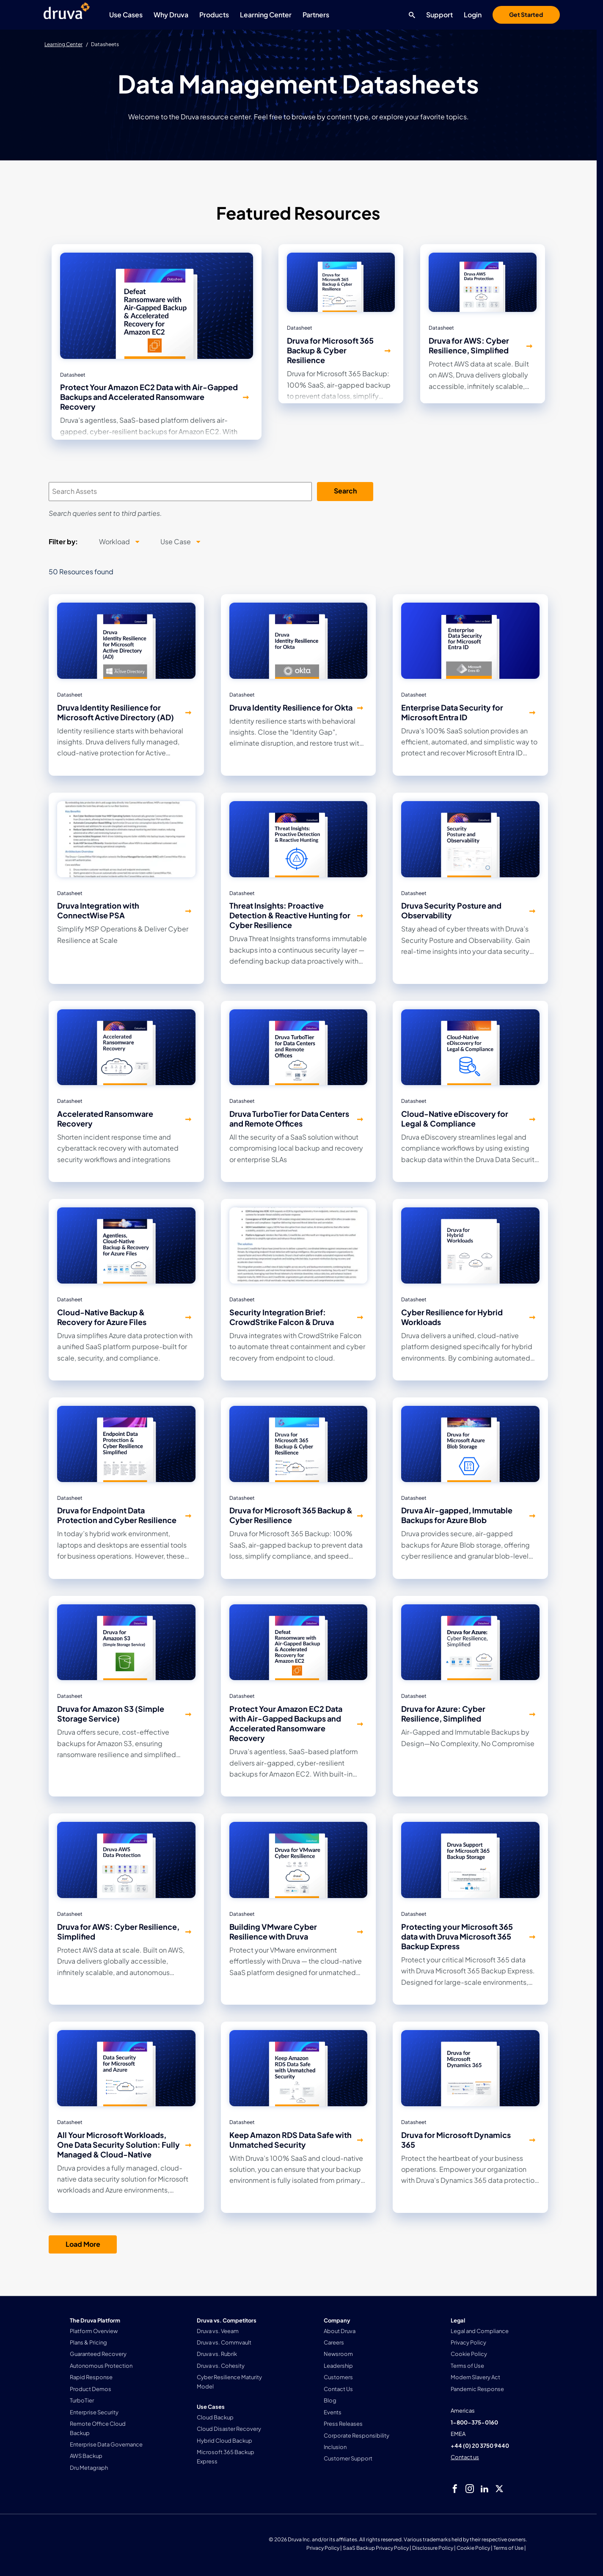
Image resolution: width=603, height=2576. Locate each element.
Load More (83, 2244)
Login (473, 14)
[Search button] (410, 15)
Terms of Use (508, 2548)
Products (214, 14)
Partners (316, 14)
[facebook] (455, 2489)
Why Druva (171, 14)
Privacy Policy (322, 2548)
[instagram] (469, 2489)
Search (345, 490)
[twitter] (499, 2489)
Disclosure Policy (432, 2548)
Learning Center (266, 14)
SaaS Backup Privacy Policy (376, 2548)
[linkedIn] (484, 2489)
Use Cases (126, 14)
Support (439, 14)
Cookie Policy (473, 2548)
